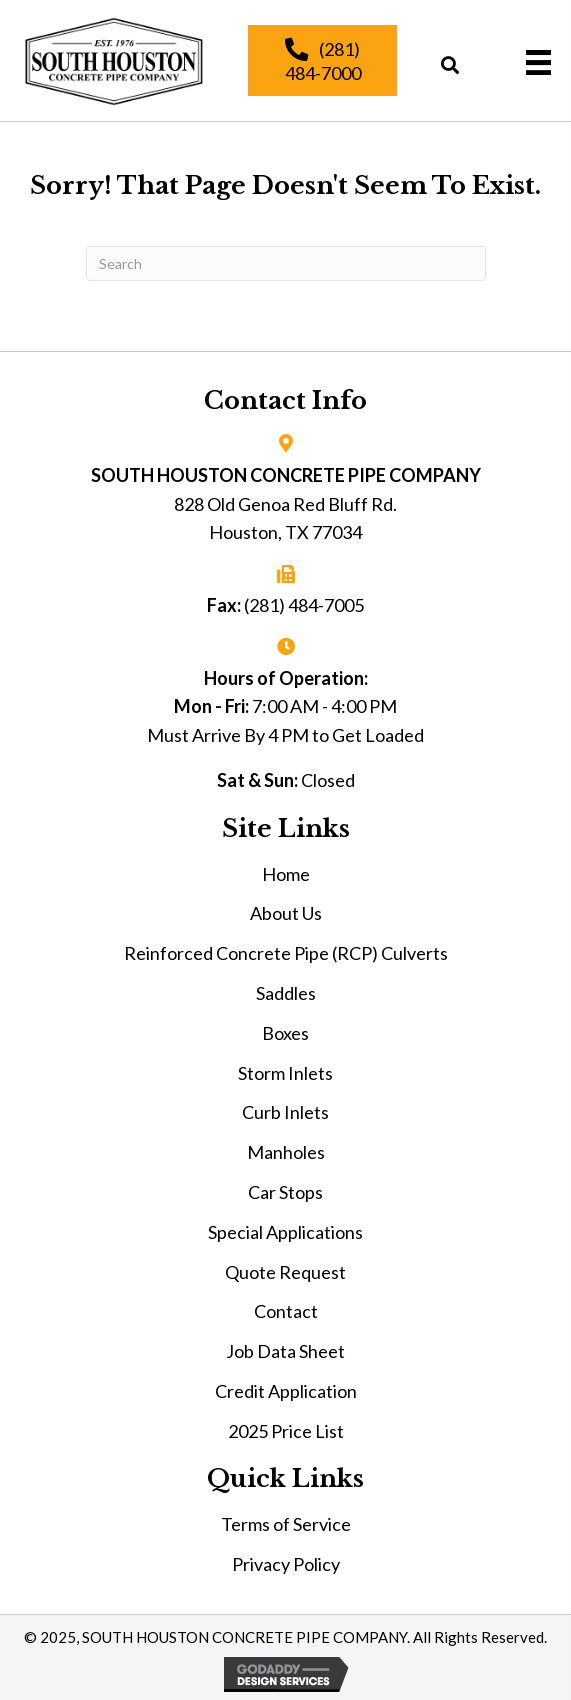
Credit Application (286, 1391)
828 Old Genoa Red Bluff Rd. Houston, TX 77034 (285, 518)
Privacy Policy (286, 1564)
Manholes (286, 1152)
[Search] (286, 263)
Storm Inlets (285, 1073)
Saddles (286, 993)
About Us (286, 913)
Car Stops (285, 1192)
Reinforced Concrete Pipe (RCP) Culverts (286, 953)
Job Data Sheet (285, 1351)
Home (286, 874)
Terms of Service (286, 1524)
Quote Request (285, 1272)
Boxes (285, 1033)
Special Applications (285, 1232)
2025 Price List (286, 1431)
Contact (286, 1311)
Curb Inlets (285, 1112)
